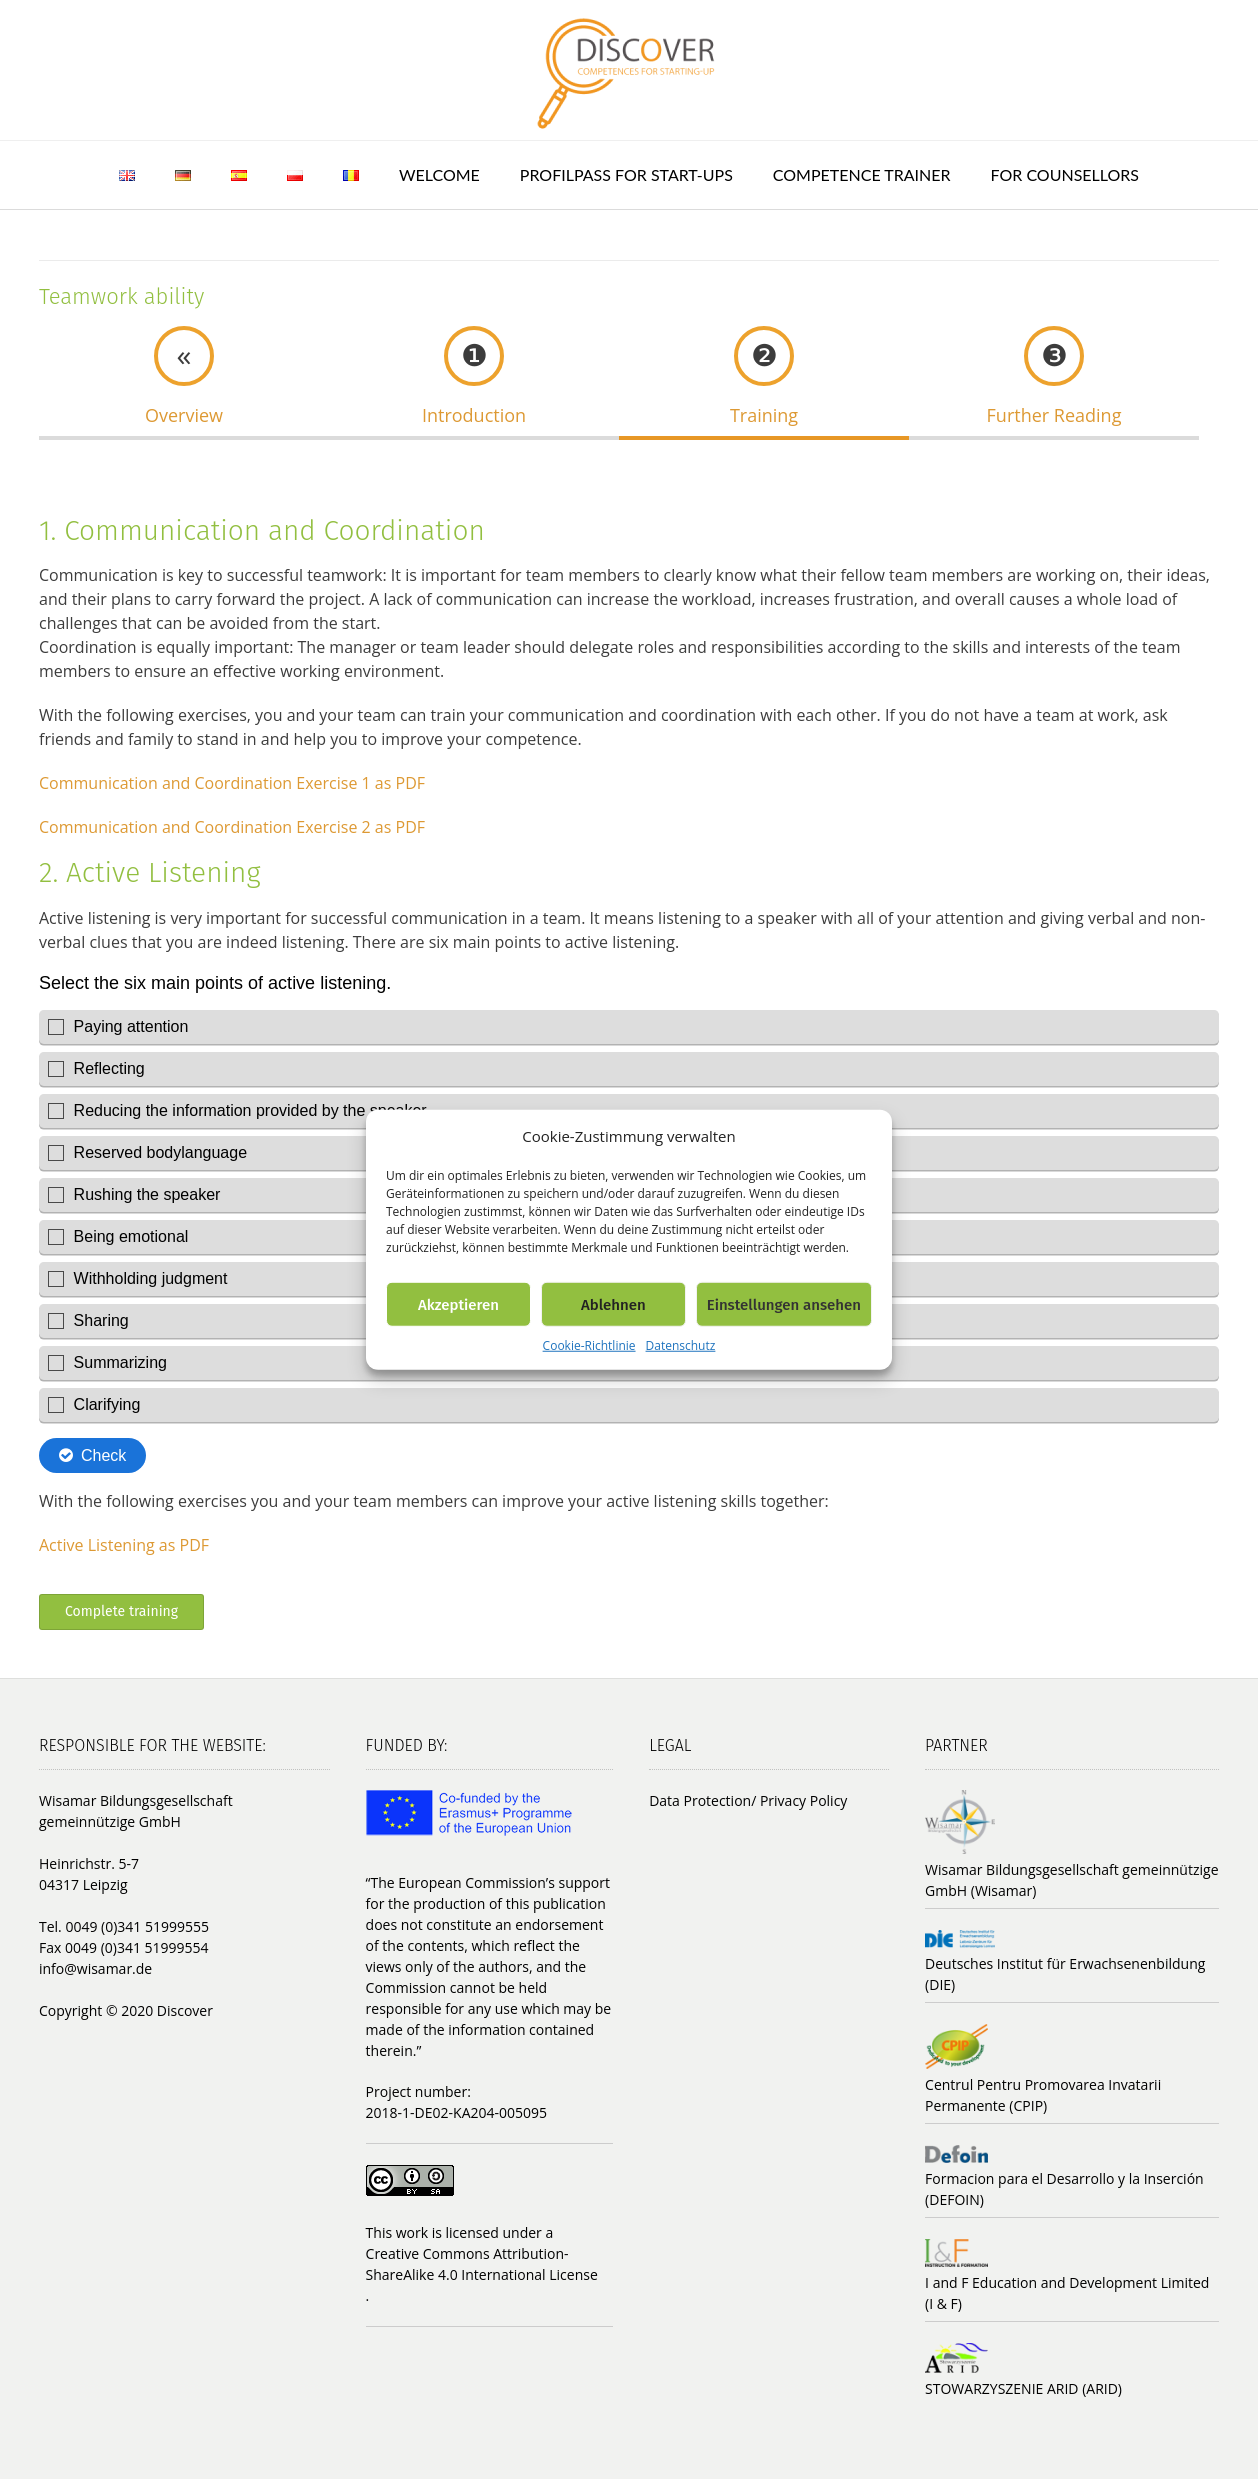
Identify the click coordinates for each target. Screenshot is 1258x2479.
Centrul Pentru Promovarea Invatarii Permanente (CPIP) (1043, 2095)
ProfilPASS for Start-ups (626, 174)
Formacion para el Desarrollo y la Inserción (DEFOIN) (1064, 2189)
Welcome (439, 174)
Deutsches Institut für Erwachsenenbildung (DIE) (1065, 1974)
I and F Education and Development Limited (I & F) (1067, 2293)
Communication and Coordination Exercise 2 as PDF (232, 827)
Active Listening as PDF (124, 1545)
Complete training (121, 1611)
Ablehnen (613, 1304)
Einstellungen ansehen (784, 1304)
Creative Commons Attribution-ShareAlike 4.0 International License (482, 2264)
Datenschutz (681, 1345)
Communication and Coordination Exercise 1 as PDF (232, 783)
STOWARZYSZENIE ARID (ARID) (1023, 2388)
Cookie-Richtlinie (589, 1345)
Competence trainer (862, 174)
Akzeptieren (458, 1304)
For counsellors (1065, 174)
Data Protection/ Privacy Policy (748, 1800)
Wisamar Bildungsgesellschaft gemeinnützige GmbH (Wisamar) (1071, 1880)
